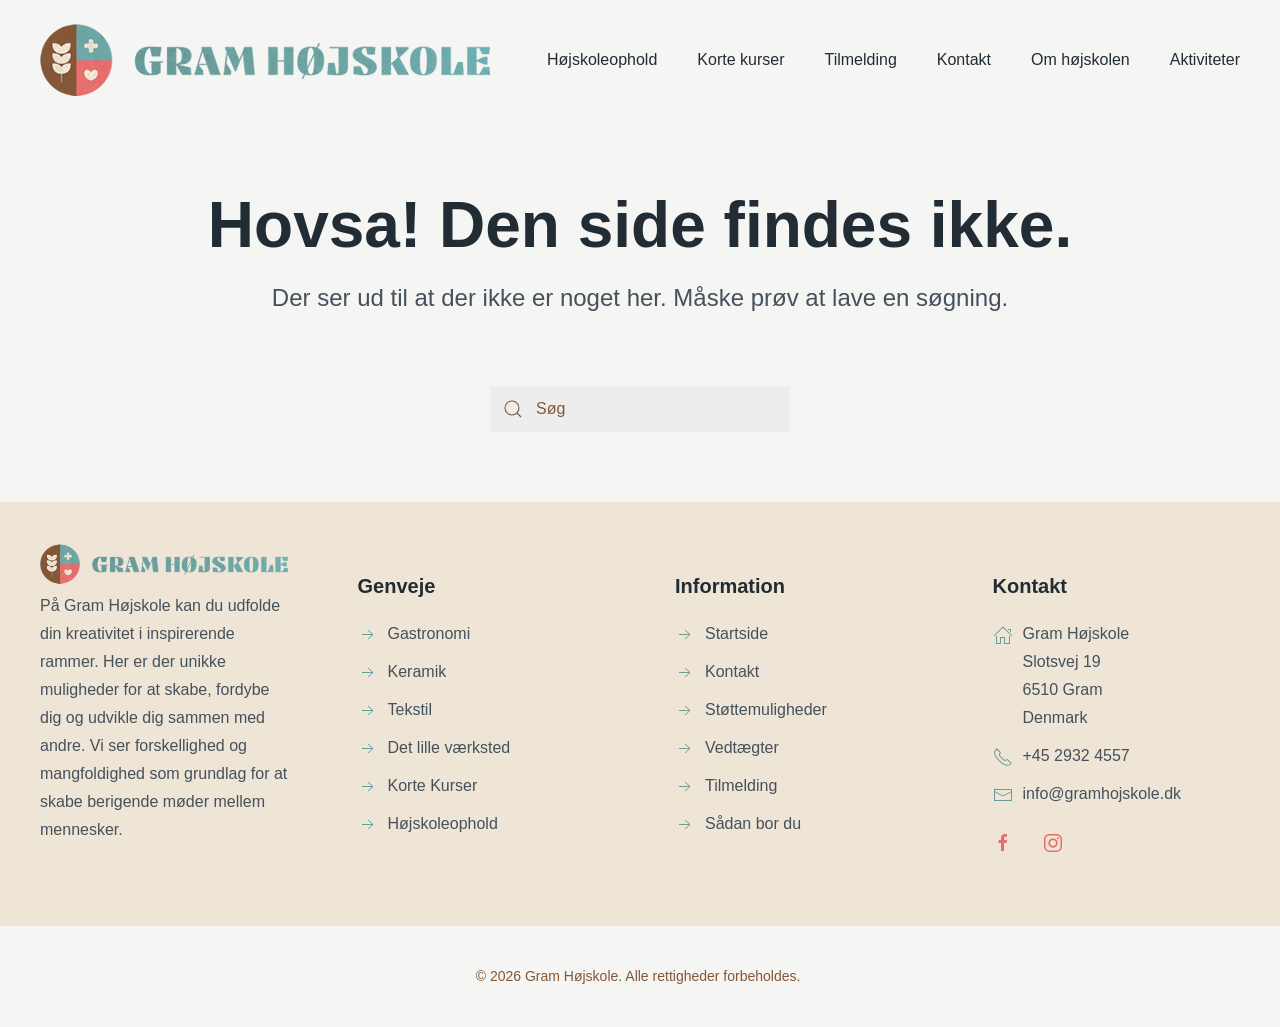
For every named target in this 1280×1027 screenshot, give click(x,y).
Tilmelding (860, 59)
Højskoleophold (602, 59)
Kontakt (964, 59)
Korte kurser (740, 59)
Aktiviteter (1205, 59)
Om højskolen (1080, 59)
